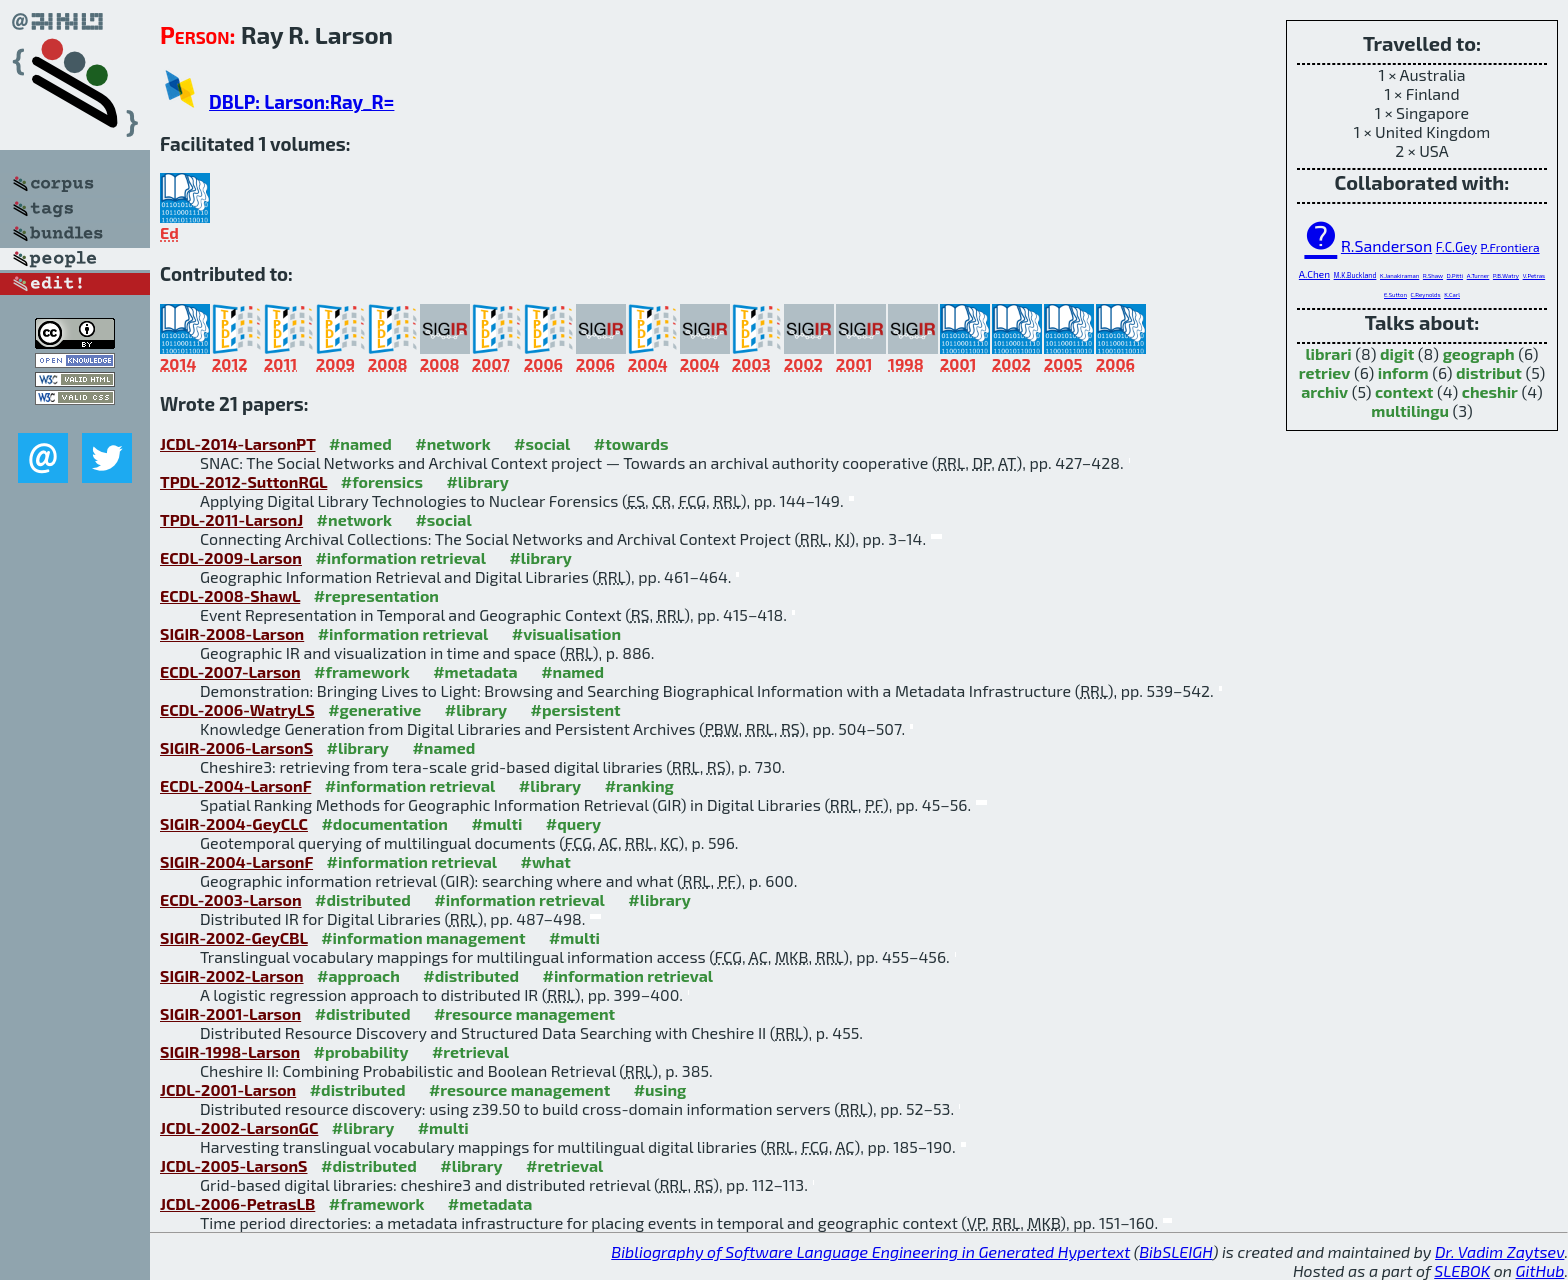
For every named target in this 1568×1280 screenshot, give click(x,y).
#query (573, 823)
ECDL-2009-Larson (231, 557)
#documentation (384, 823)
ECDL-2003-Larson (231, 899)
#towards (631, 443)
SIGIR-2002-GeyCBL (234, 937)
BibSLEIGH (1175, 1251)
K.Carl (1452, 294)
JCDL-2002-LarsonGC (239, 1127)
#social (542, 443)
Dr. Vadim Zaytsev (1499, 1251)
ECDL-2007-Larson (230, 671)
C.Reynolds (1426, 294)
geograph (1479, 353)
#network (452, 443)
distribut (1489, 372)
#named (360, 443)
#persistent (576, 709)
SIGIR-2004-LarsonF (236, 861)
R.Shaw (1433, 275)
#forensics (382, 481)
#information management (423, 937)
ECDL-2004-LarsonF (235, 785)
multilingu (1410, 410)
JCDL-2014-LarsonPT (237, 443)
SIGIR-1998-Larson (230, 1051)
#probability (361, 1051)
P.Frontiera (1510, 247)
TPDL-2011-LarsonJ (231, 519)
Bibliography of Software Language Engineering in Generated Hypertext (870, 1251)
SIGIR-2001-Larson (230, 1013)
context (1404, 391)
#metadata (475, 671)
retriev (1325, 372)
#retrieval (470, 1051)
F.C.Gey (1456, 247)
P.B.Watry (1506, 275)
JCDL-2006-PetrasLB (237, 1203)
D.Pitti (1455, 275)
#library (477, 481)
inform (1403, 372)
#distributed (363, 899)
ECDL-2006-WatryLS (237, 709)
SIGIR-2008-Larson (232, 633)
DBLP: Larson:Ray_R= (301, 101)
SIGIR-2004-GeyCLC (234, 823)
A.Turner (1478, 275)
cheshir (1490, 391)
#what (546, 861)
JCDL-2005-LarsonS (234, 1165)
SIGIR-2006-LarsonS (236, 747)
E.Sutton (1395, 294)
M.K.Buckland (1355, 275)
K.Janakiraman (1399, 275)
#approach (358, 975)
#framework (362, 671)
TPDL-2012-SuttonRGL (243, 481)
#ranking (639, 785)
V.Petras (1534, 275)
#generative (374, 709)
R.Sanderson (1386, 245)
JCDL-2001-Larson (228, 1089)
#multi (496, 823)
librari (1328, 353)
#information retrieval (400, 557)
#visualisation (566, 633)
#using (660, 1089)
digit (1397, 353)
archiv (1324, 391)
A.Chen (1314, 274)
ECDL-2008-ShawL (230, 595)
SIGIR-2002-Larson (232, 975)
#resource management (524, 1013)
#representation (376, 595)
